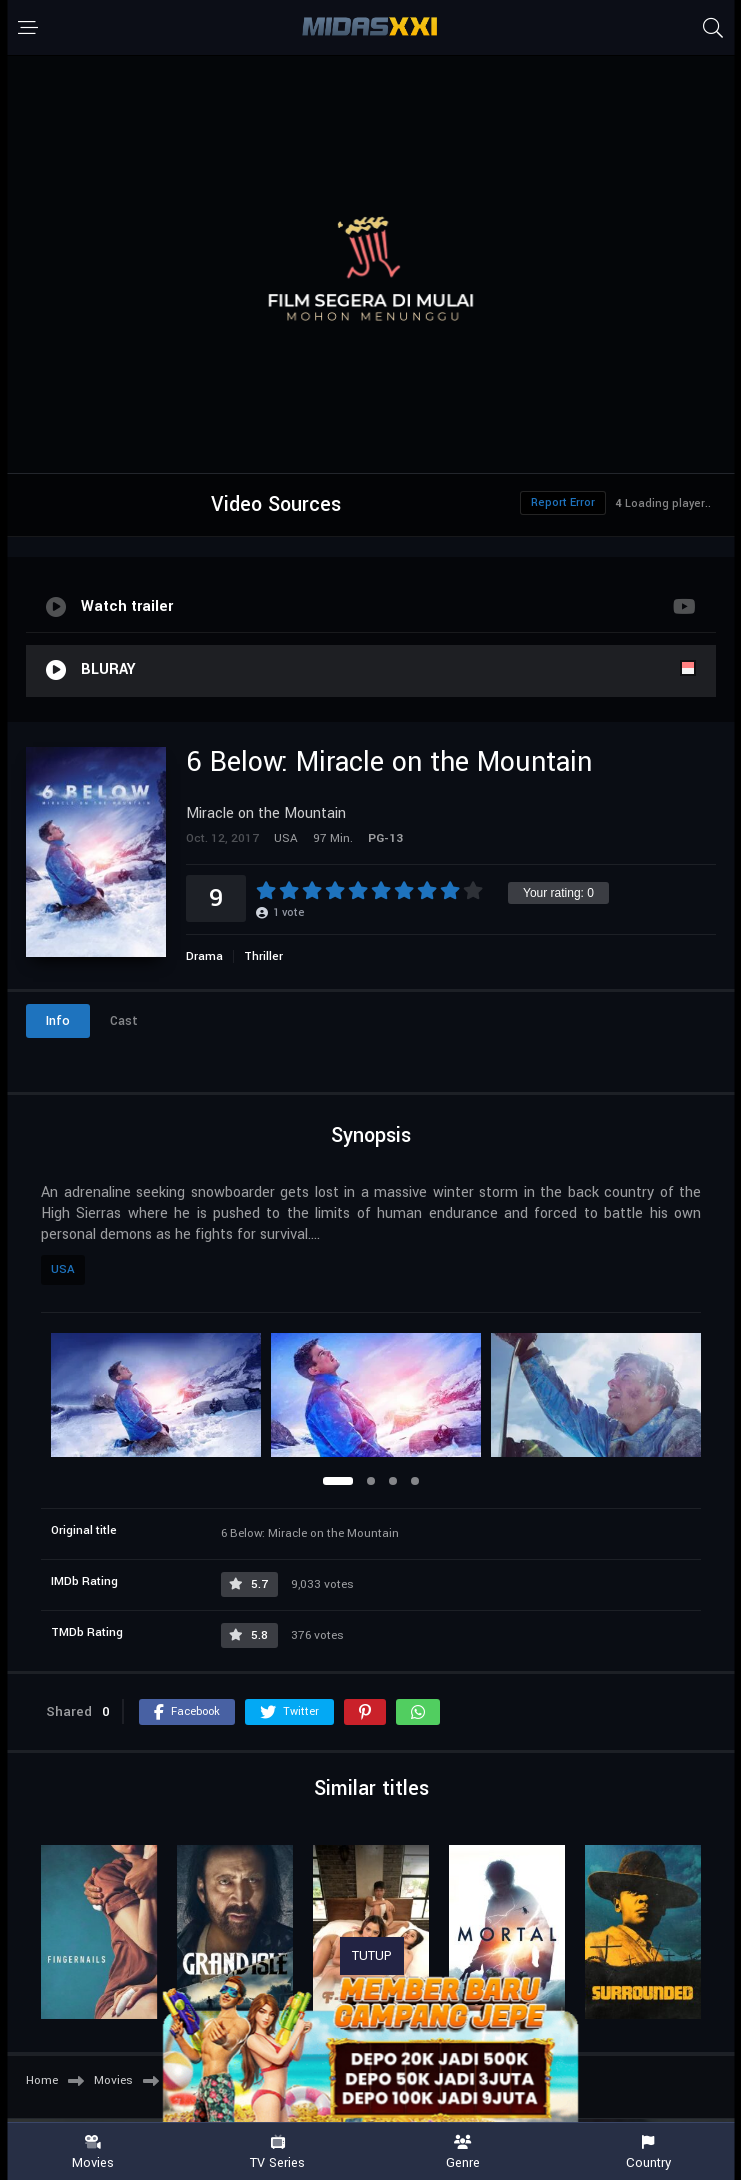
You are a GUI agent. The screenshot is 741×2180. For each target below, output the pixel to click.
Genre (463, 2152)
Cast (124, 1021)
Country (648, 2152)
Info (58, 1021)
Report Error (563, 502)
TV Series (277, 2152)
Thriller (263, 956)
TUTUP (372, 1956)
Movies (92, 2152)
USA (63, 1269)
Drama (204, 956)
